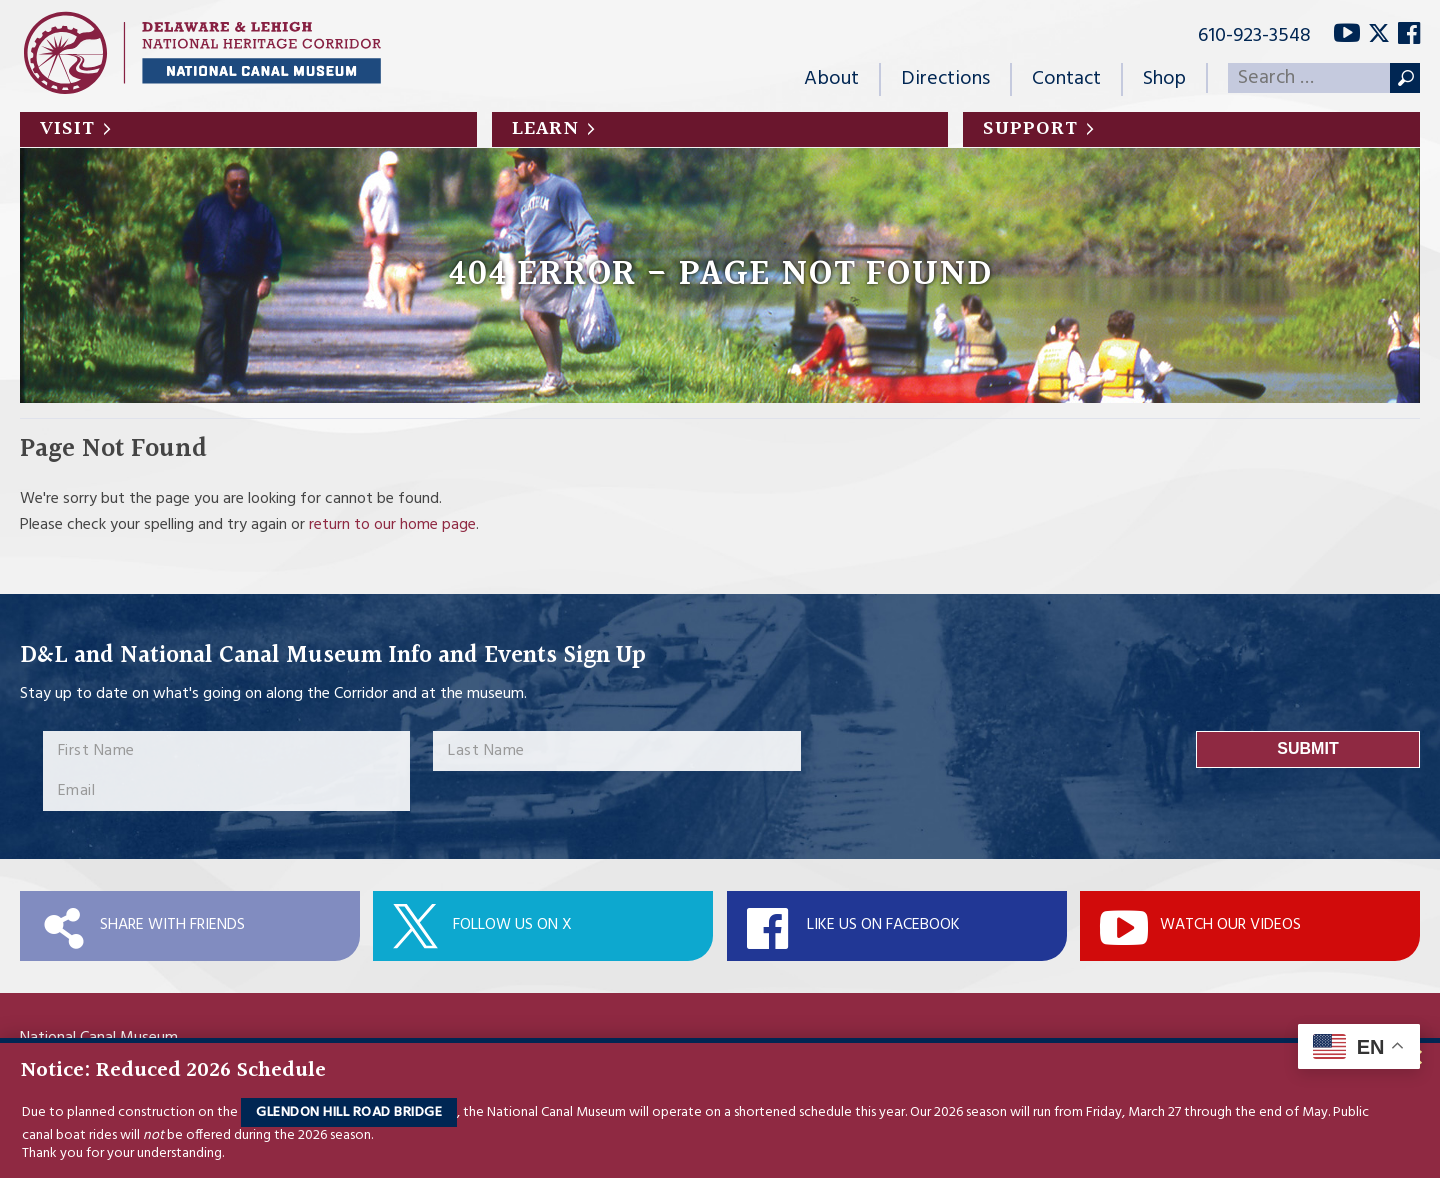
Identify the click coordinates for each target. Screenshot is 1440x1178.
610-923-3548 (1254, 36)
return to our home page (392, 525)
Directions (945, 79)
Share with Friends (172, 925)
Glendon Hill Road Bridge (349, 1112)
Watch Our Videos (1230, 925)
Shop (1164, 79)
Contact (1066, 79)
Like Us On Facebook (883, 925)
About (831, 79)
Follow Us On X (512, 925)
